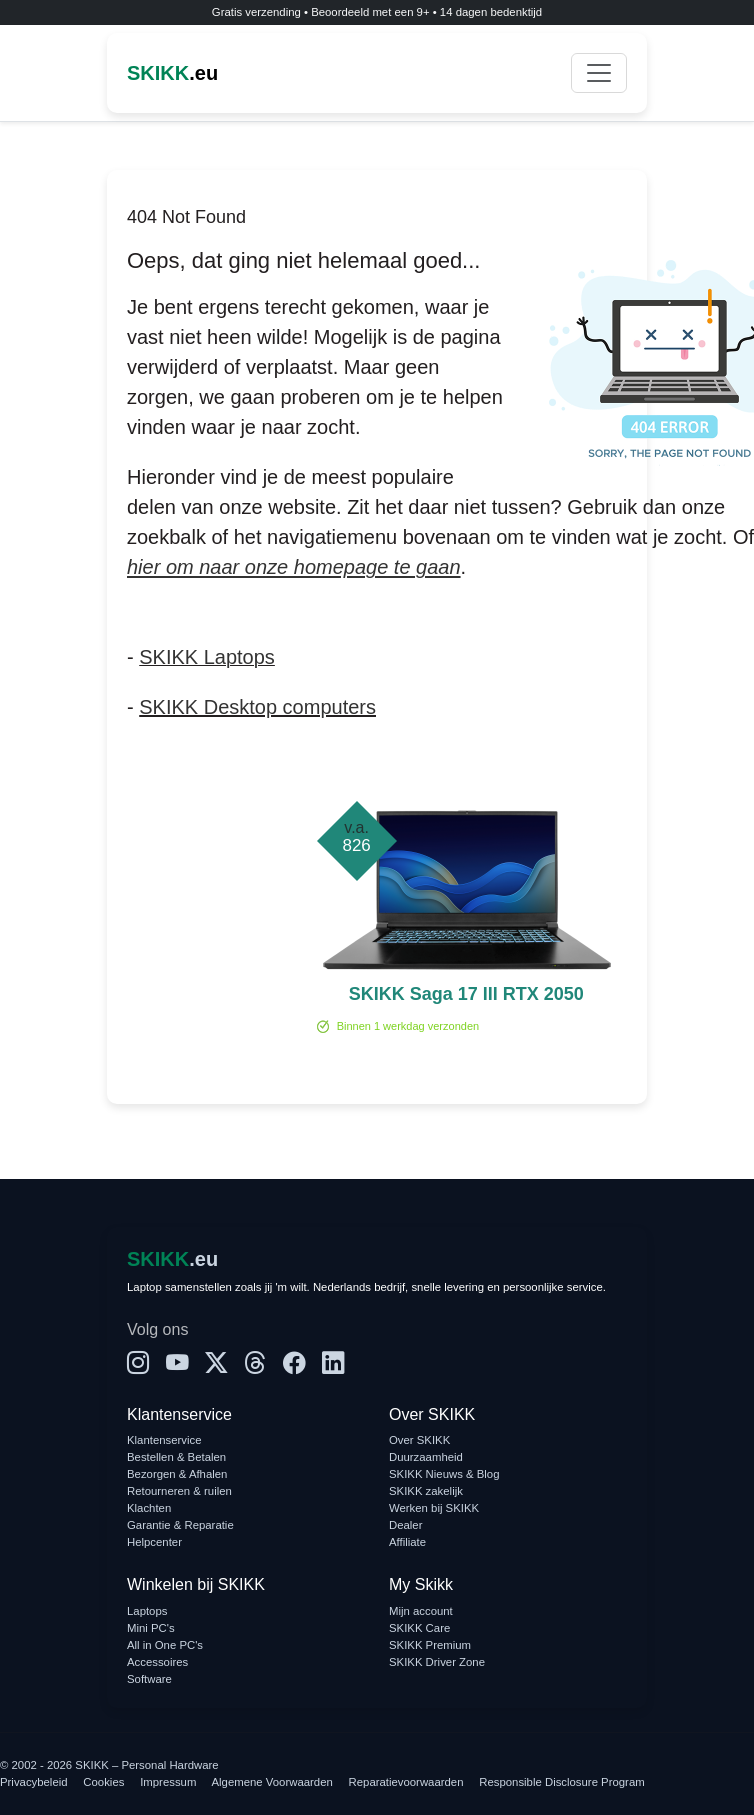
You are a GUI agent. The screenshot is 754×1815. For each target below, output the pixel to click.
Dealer (405, 1525)
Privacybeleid (34, 1782)
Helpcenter (154, 1542)
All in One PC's (165, 1645)
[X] (216, 1364)
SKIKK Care (419, 1628)
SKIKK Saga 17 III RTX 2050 (466, 994)
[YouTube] (177, 1364)
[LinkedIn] (333, 1364)
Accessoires (157, 1662)
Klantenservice (164, 1440)
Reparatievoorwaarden (406, 1782)
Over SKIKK (419, 1440)
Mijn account (421, 1611)
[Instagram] (138, 1364)
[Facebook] (294, 1364)
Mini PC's (151, 1628)
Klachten (149, 1508)
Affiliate (407, 1542)
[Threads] (255, 1364)
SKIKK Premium (430, 1645)
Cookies (103, 1782)
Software (149, 1679)
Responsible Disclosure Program (561, 1782)
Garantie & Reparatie (180, 1525)
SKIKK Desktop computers (257, 707)
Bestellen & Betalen (176, 1457)
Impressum (168, 1782)
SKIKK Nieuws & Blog (444, 1474)
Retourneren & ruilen (179, 1491)
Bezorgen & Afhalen (177, 1474)
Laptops (147, 1611)
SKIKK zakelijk (426, 1491)
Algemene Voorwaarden (272, 1782)
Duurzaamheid (426, 1457)
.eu (172, 73)
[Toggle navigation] (599, 73)
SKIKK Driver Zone (437, 1662)
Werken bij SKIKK (434, 1508)
